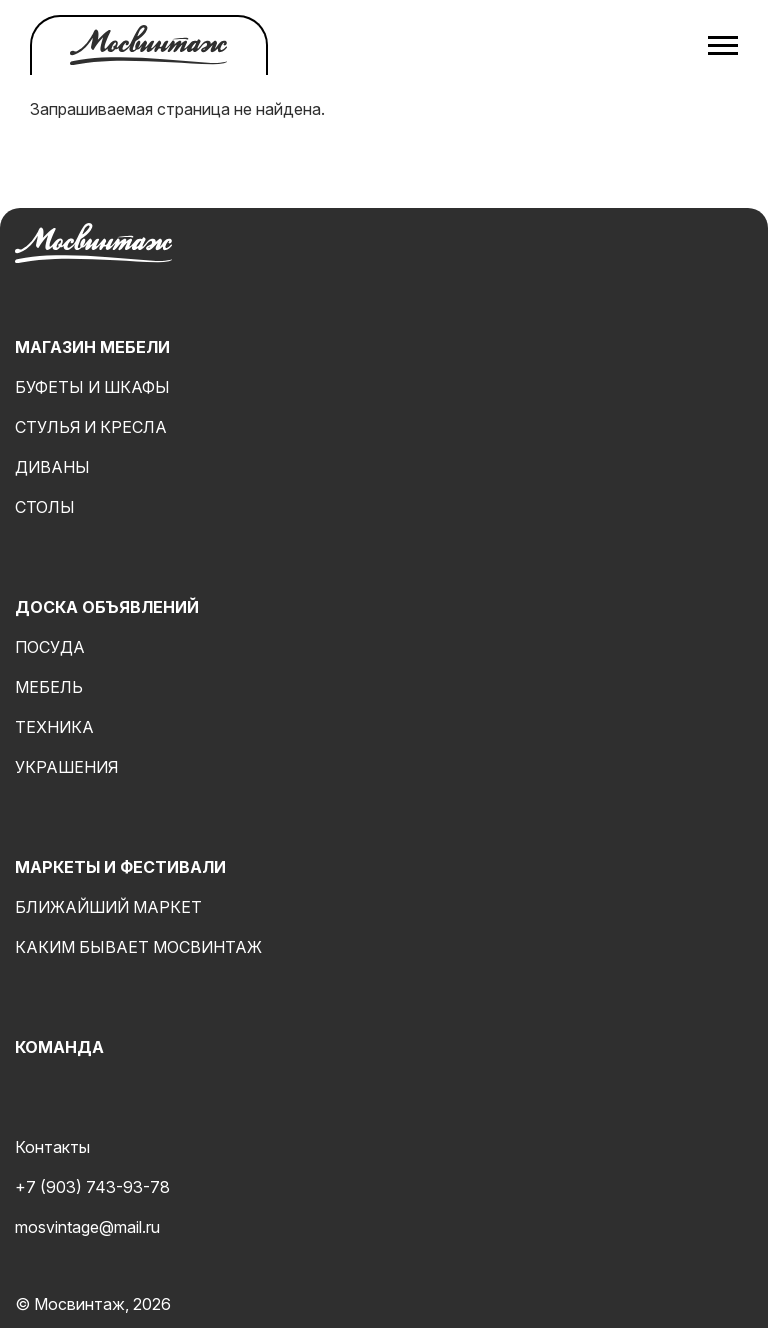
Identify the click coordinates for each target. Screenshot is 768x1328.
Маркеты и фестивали (120, 867)
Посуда (50, 647)
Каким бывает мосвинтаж (138, 947)
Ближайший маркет (108, 907)
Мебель (49, 687)
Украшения (66, 767)
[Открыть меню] (723, 45)
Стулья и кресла (91, 427)
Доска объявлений (107, 607)
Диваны (52, 467)
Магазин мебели (92, 347)
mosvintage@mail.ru (87, 1227)
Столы (45, 507)
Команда (59, 1047)
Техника (54, 727)
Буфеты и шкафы (92, 387)
